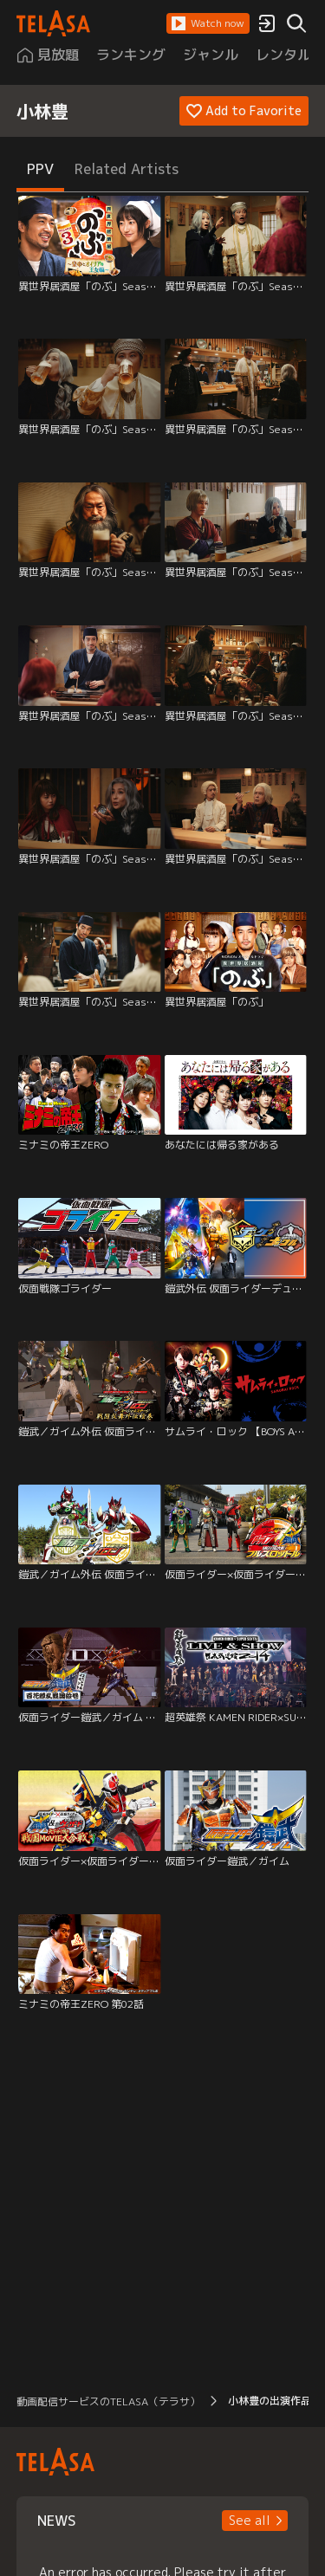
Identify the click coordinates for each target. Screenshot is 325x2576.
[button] (208, 23)
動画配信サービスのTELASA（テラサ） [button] (108, 2401)
